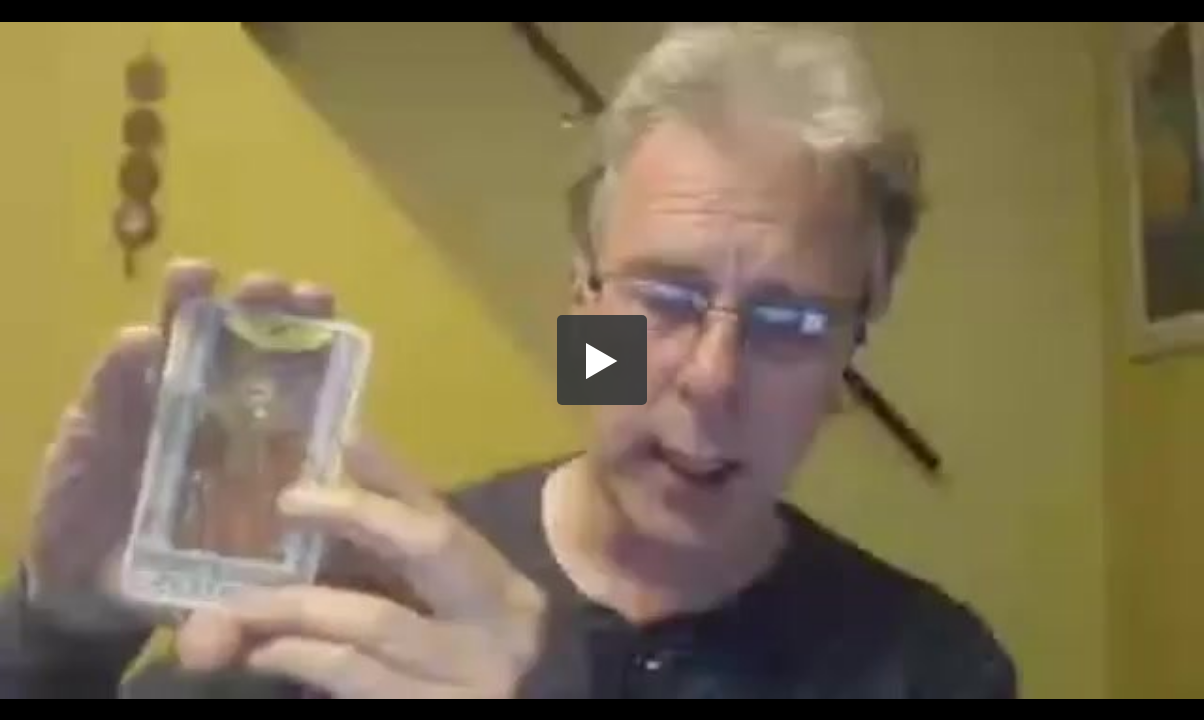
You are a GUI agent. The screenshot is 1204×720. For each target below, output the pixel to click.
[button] (602, 360)
